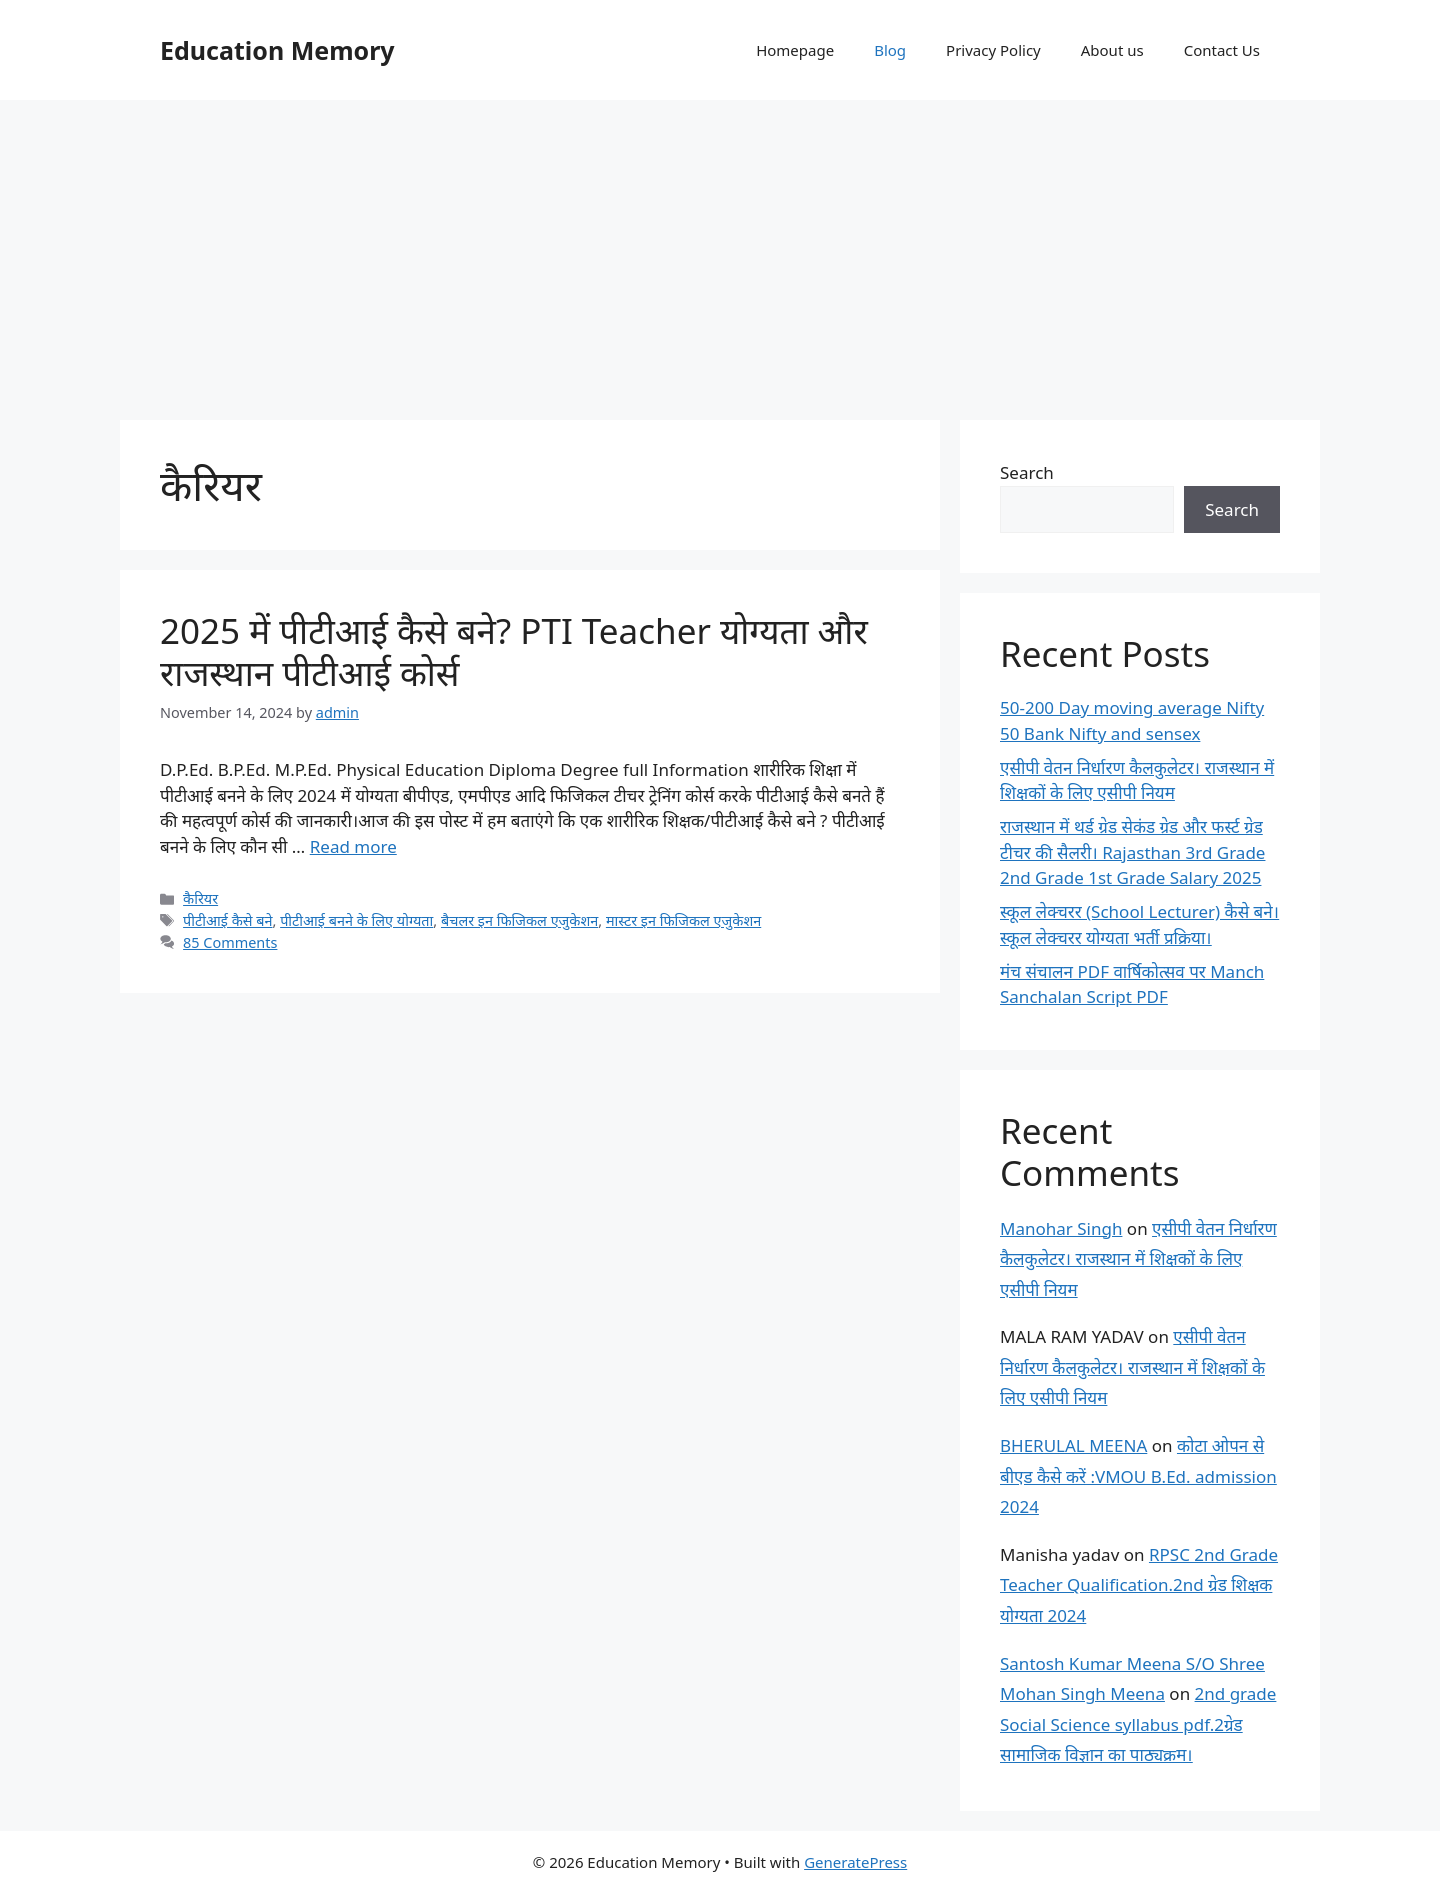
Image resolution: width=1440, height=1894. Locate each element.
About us (1112, 50)
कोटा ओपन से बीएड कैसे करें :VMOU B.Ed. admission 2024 (1138, 1476)
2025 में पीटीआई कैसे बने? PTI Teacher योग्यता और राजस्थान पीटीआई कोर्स (514, 651)
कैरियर (200, 898)
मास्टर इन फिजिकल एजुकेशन (683, 920)
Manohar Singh (1061, 1228)
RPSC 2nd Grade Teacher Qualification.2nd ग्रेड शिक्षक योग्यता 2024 (1139, 1585)
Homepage (795, 50)
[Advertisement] (720, 250)
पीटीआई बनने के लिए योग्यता (356, 920)
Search (1027, 472)
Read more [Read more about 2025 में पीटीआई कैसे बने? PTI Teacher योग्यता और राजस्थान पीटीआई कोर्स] (353, 846)
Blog (890, 50)
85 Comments (230, 942)
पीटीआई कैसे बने (227, 920)
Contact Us (1222, 50)
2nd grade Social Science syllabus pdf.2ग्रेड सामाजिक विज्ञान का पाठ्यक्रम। (1138, 1724)
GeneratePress (855, 1862)
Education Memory (277, 50)
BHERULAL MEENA (1073, 1445)
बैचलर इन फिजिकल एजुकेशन (519, 920)
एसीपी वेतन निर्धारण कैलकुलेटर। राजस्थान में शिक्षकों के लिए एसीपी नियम (1138, 1259)
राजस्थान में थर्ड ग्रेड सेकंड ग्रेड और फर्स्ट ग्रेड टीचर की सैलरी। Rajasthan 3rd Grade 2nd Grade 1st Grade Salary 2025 (1132, 852)
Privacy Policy (993, 50)
